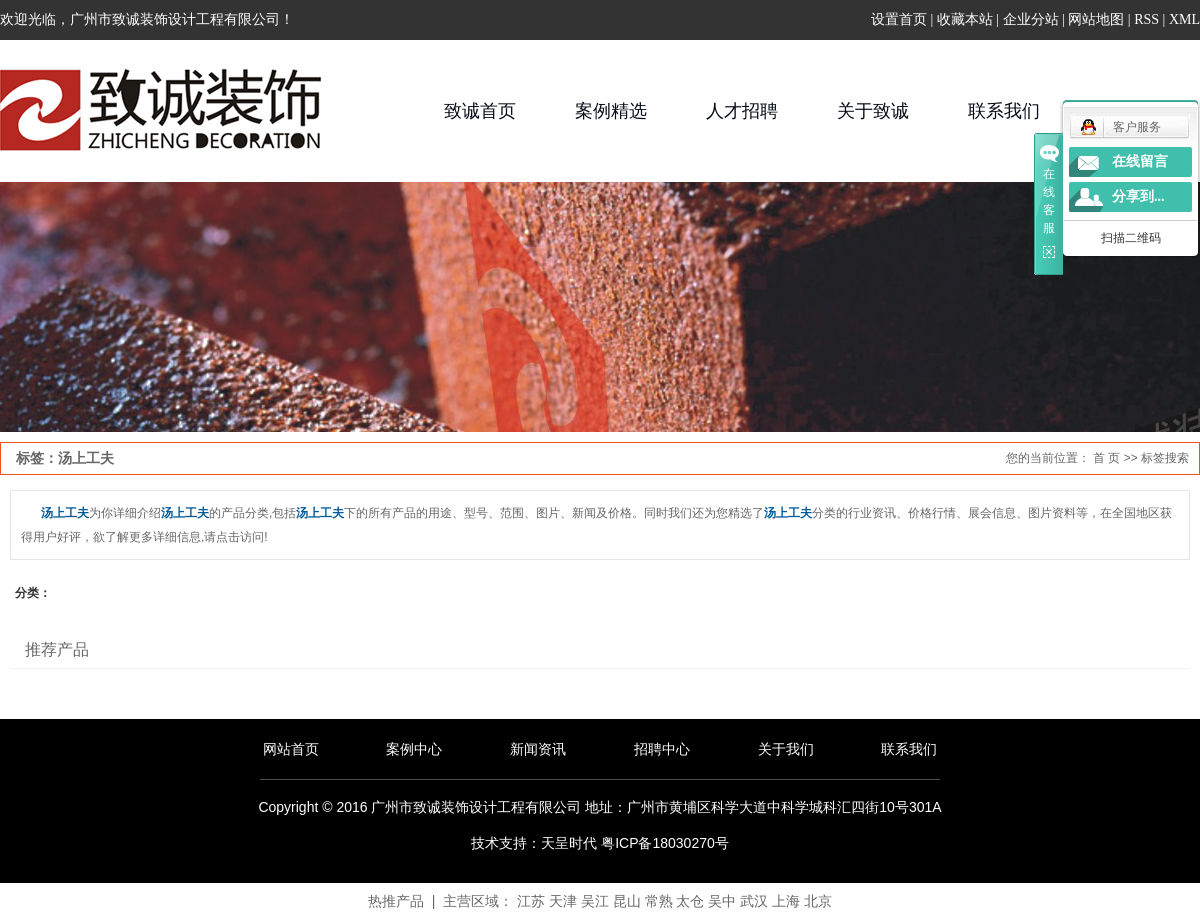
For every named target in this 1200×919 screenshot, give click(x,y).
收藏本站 (965, 19)
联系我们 (1004, 111)
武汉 (754, 901)
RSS (1146, 19)
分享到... (1138, 196)
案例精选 (611, 111)
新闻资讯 (538, 749)
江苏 (531, 901)
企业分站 (1031, 19)
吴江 (595, 901)
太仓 (690, 901)
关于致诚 (873, 111)
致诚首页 (480, 111)
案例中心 (414, 749)
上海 (786, 901)
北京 (818, 901)
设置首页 (899, 19)
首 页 (1106, 458)
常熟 (659, 901)
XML (1184, 19)
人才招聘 (742, 111)
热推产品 (396, 901)
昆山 (627, 901)
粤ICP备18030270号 (665, 843)
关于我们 (786, 749)
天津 (563, 901)
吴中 (722, 901)
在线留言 (1140, 161)
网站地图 (1096, 19)
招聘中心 (662, 749)
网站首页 (291, 749)
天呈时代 (569, 843)
